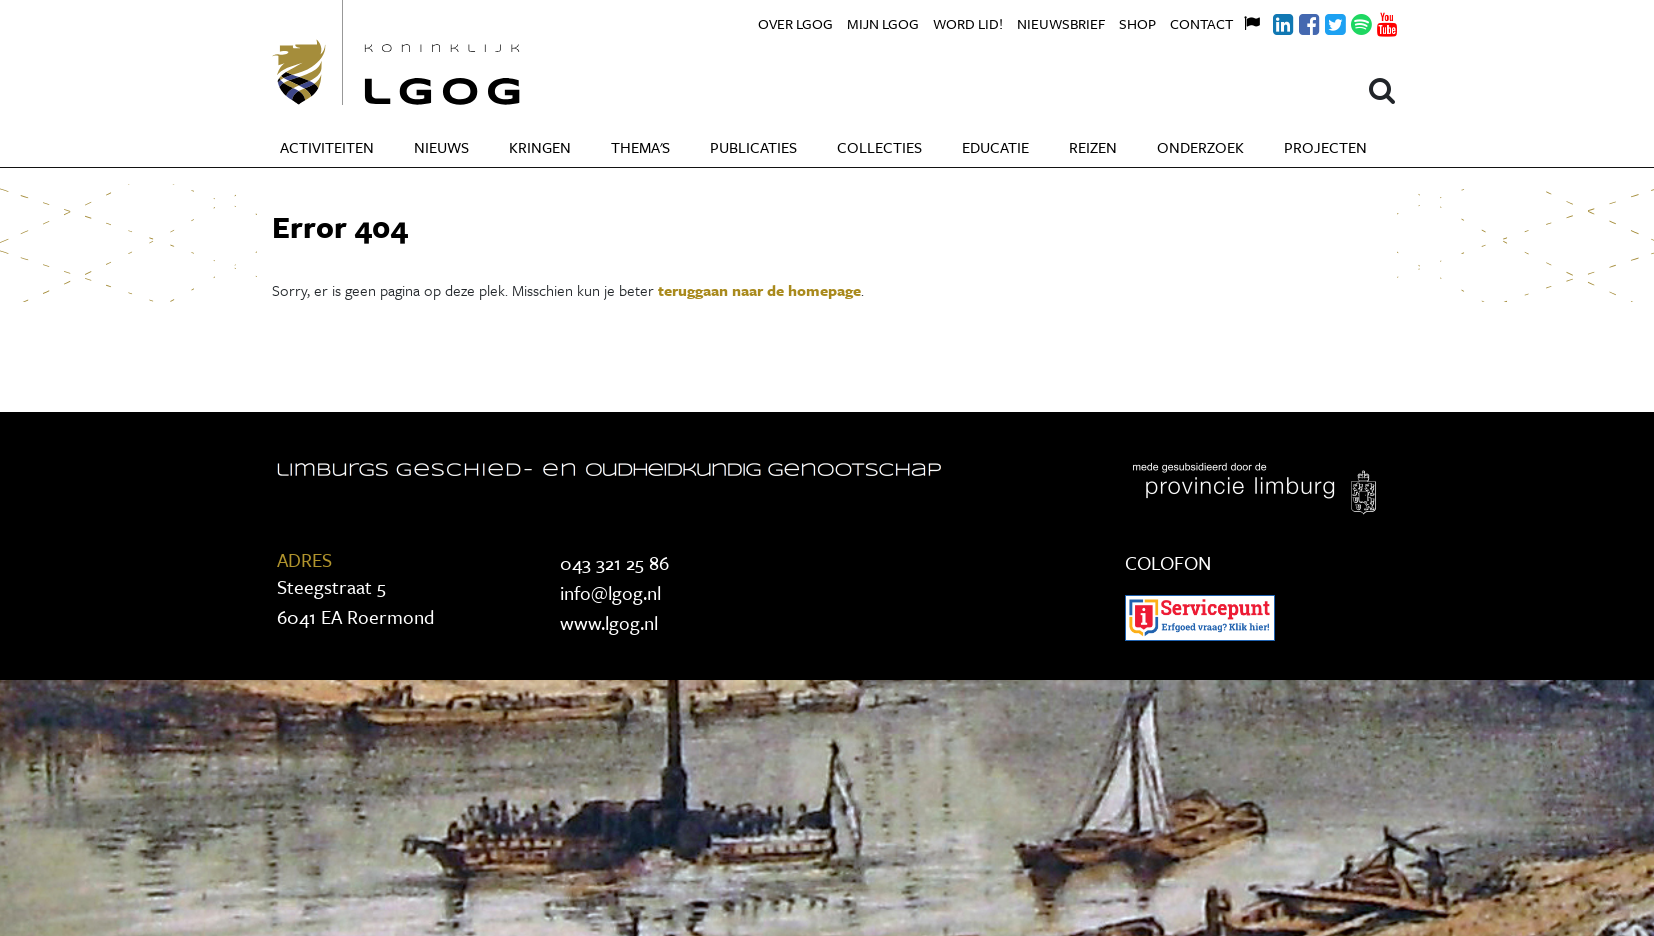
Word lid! (968, 23)
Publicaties (753, 147)
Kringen (540, 147)
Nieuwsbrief (1061, 23)
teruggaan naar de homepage (759, 290)
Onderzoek (1200, 147)
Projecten (1325, 147)
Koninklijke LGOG (442, 52)
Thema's (640, 147)
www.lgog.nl (609, 622)
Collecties (879, 147)
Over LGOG (795, 23)
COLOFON (1168, 562)
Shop (1137, 23)
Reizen (1093, 147)
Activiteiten (327, 147)
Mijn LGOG (883, 23)
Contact (1201, 23)
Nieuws (441, 147)
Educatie (995, 147)
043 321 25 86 (614, 562)
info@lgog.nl (610, 592)
